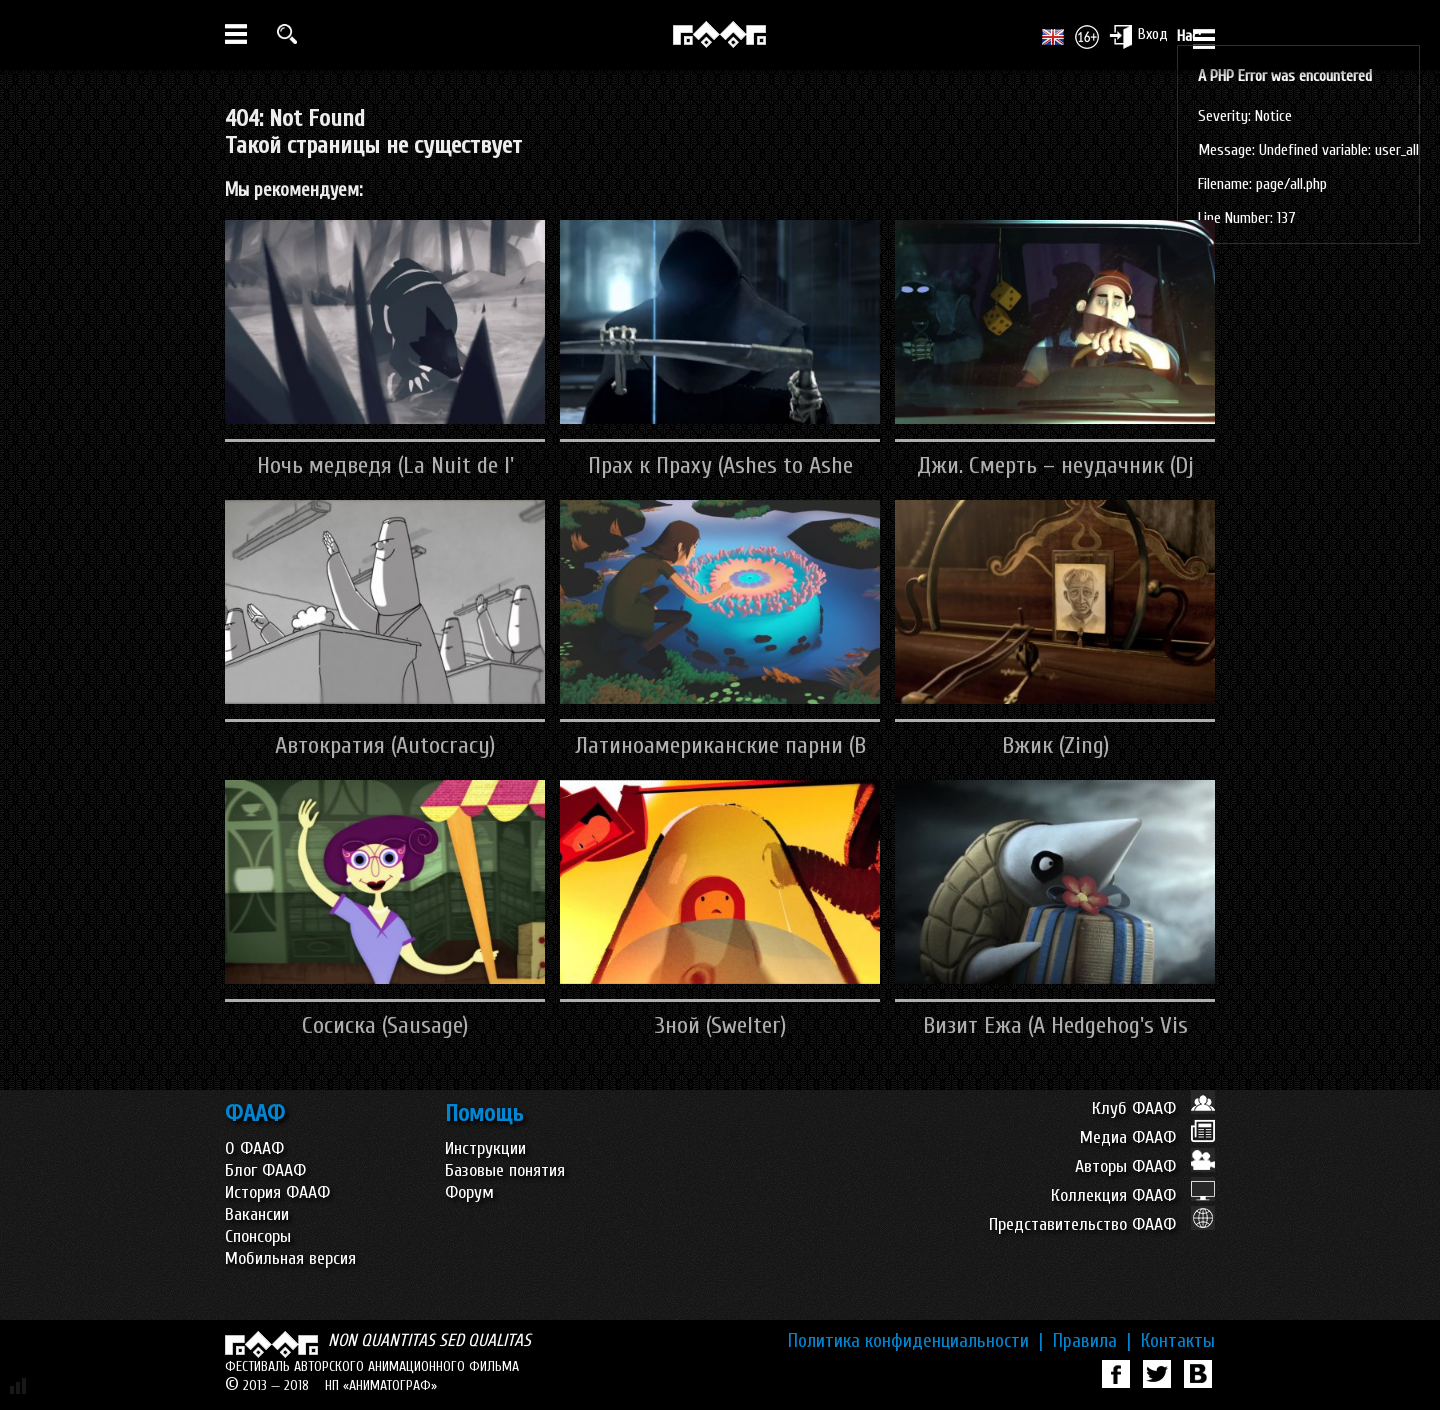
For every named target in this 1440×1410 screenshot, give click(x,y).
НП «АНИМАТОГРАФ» (381, 1385)
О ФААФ (254, 1148)
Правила (1092, 1341)
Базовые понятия (505, 1170)
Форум (469, 1192)
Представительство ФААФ (1102, 1224)
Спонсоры (258, 1236)
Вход (1138, 36)
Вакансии (257, 1214)
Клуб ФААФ (1153, 1108)
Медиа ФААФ (1147, 1137)
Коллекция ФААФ (1133, 1195)
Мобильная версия (290, 1258)
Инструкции (485, 1148)
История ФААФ (277, 1192)
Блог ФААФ (265, 1170)
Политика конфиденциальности (915, 1341)
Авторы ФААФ (1145, 1166)
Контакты (1178, 1341)
